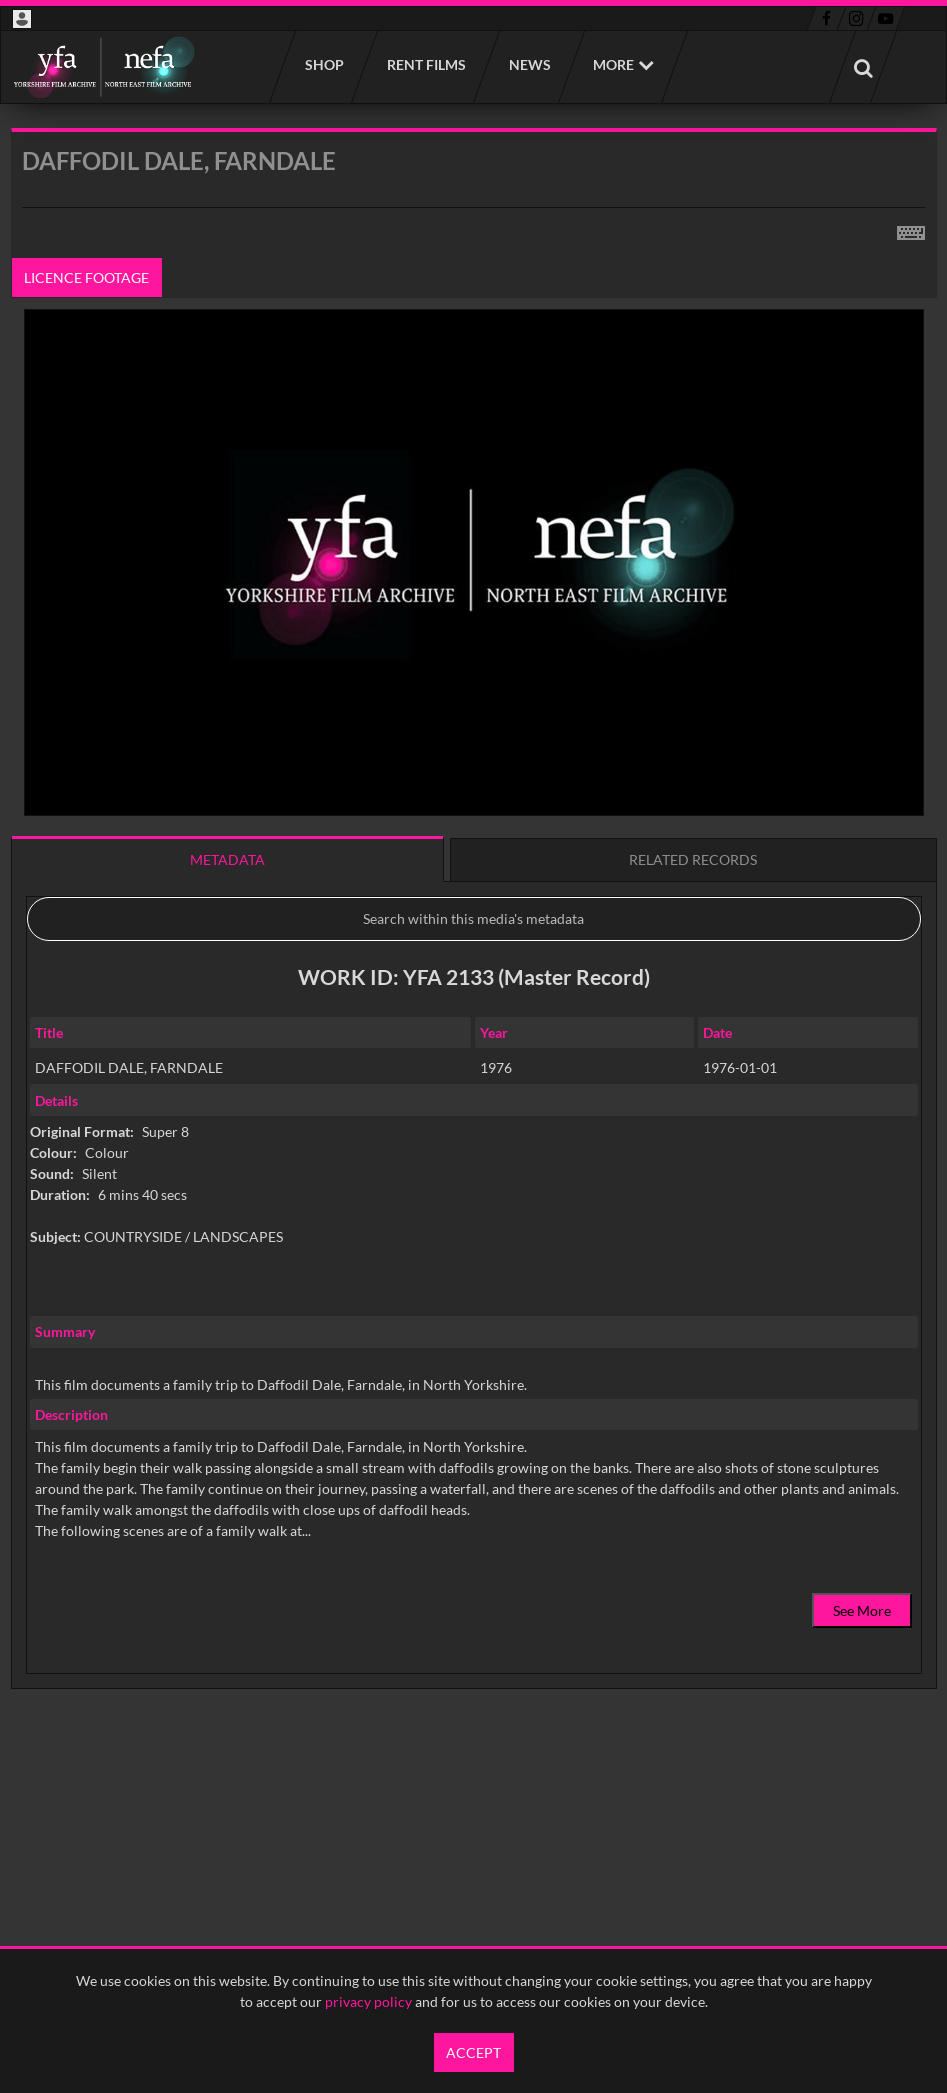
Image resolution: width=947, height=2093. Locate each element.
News (529, 64)
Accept (473, 2052)
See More (862, 1610)
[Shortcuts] (911, 229)
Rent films (425, 64)
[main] (474, 959)
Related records (693, 859)
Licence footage (86, 277)
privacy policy (368, 2001)
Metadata (227, 859)
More (613, 64)
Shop (323, 64)
